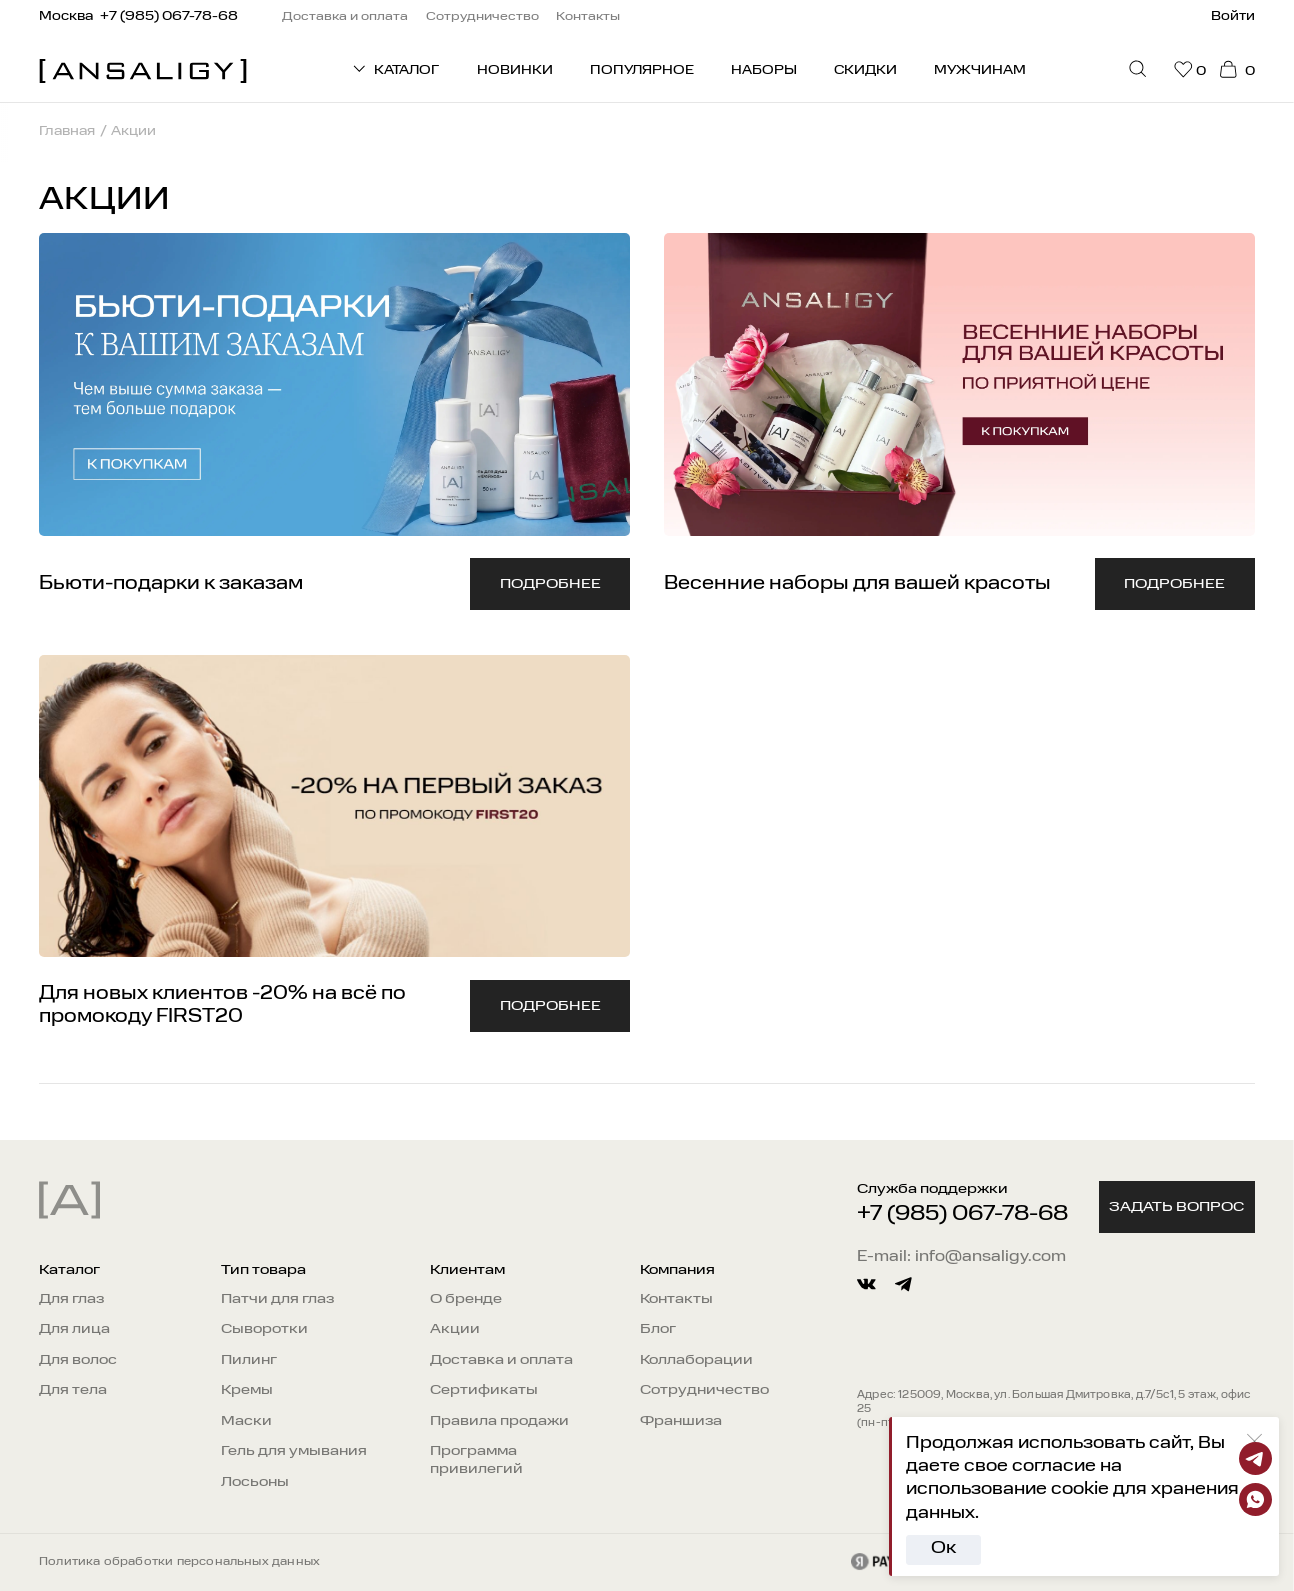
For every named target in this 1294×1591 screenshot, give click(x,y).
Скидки (865, 70)
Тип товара (263, 1270)
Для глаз (71, 1299)
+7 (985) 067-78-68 (962, 1214)
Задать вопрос (1176, 1207)
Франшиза (681, 1421)
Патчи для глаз (277, 1299)
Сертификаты (484, 1390)
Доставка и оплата (501, 1360)
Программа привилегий (476, 1459)
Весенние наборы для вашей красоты (857, 584)
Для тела (73, 1390)
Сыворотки (264, 1329)
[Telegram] (1255, 1458)
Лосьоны (255, 1482)
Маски (246, 1421)
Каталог (69, 1270)
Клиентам (467, 1270)
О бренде (466, 1299)
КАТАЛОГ (394, 68)
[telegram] (903, 1284)
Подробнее (550, 584)
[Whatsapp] (1255, 1499)
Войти (1233, 16)
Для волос (78, 1360)
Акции (455, 1329)
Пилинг (249, 1360)
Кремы (247, 1390)
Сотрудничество (704, 1390)
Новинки (515, 70)
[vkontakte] (866, 1284)
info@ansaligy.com (990, 1257)
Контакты (676, 1299)
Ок (943, 1548)
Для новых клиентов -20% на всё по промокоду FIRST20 (222, 1005)
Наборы (764, 70)
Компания (677, 1270)
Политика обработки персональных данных (179, 1562)
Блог (658, 1329)
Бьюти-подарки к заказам (171, 584)
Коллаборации (696, 1360)
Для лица (74, 1329)
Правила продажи (499, 1421)
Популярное (642, 70)
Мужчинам (980, 70)
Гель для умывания (294, 1451)
